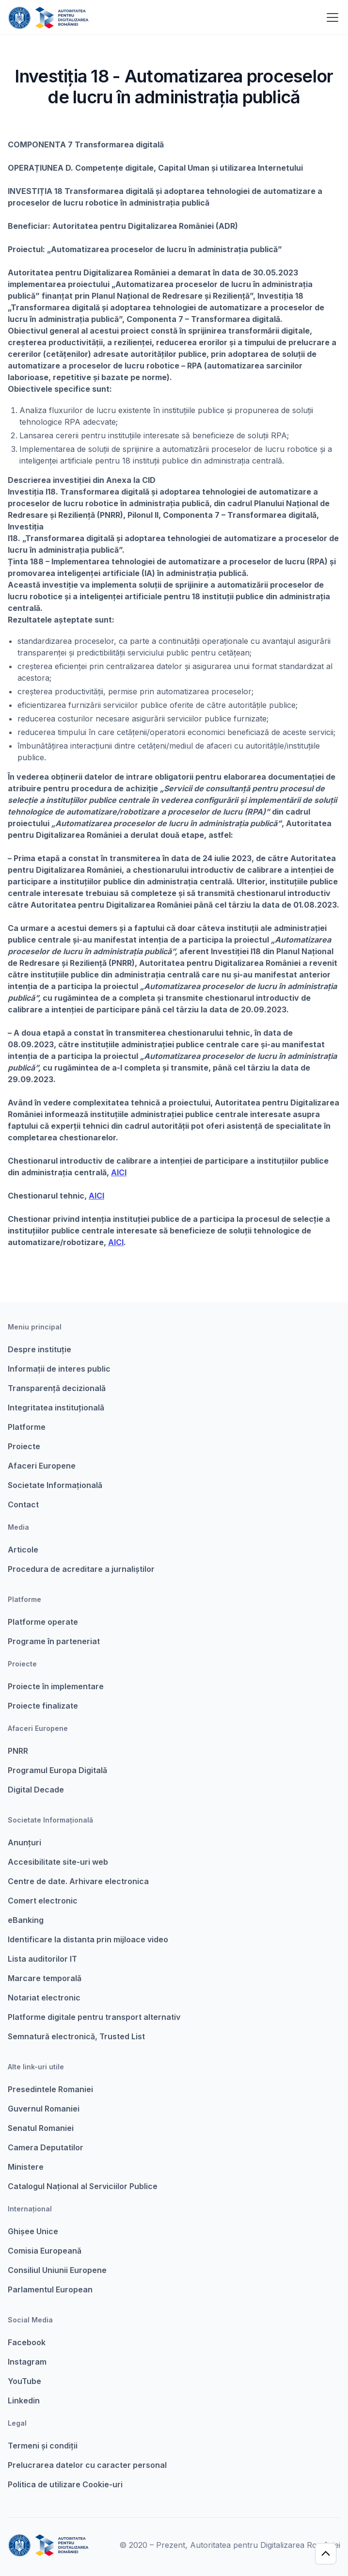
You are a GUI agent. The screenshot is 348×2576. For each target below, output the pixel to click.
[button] (330, 17)
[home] (48, 17)
